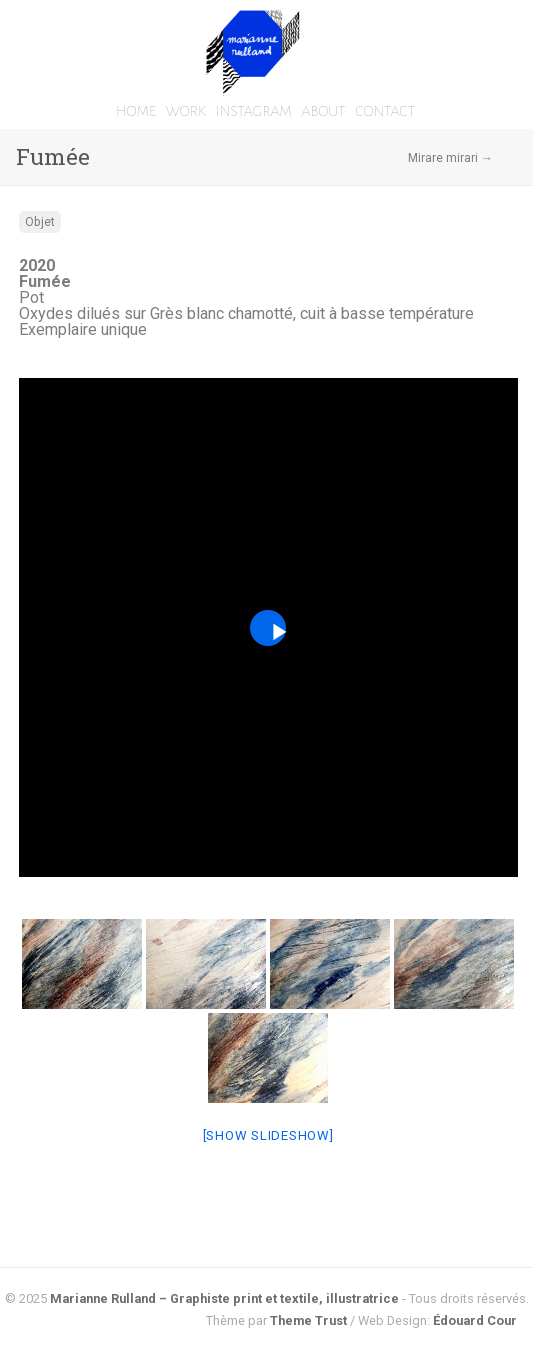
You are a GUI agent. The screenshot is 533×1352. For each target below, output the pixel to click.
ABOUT (323, 111)
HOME (136, 111)
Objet (40, 222)
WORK (186, 111)
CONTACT (385, 111)
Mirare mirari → (450, 158)
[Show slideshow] (268, 1135)
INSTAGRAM (254, 111)
